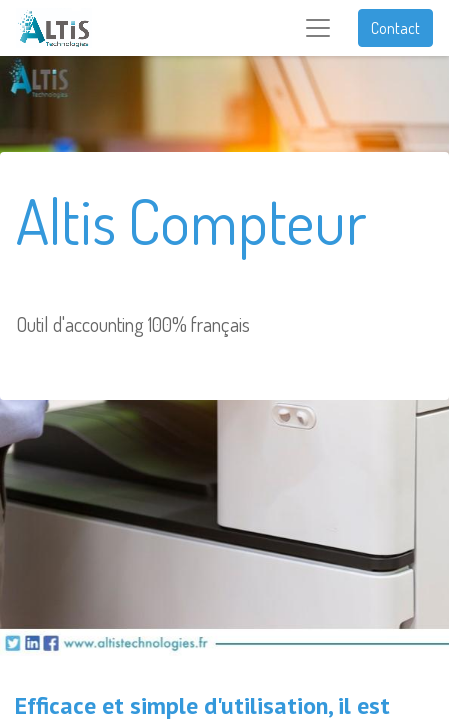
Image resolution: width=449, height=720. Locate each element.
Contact (395, 28)
